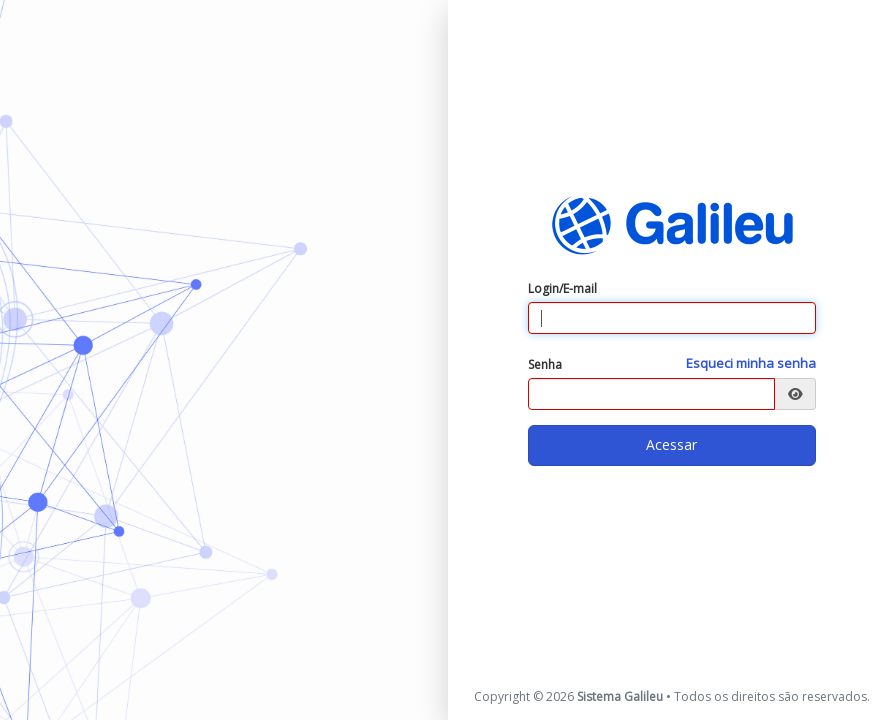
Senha (545, 364)
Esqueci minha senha (751, 363)
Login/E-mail (562, 288)
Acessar (671, 444)
